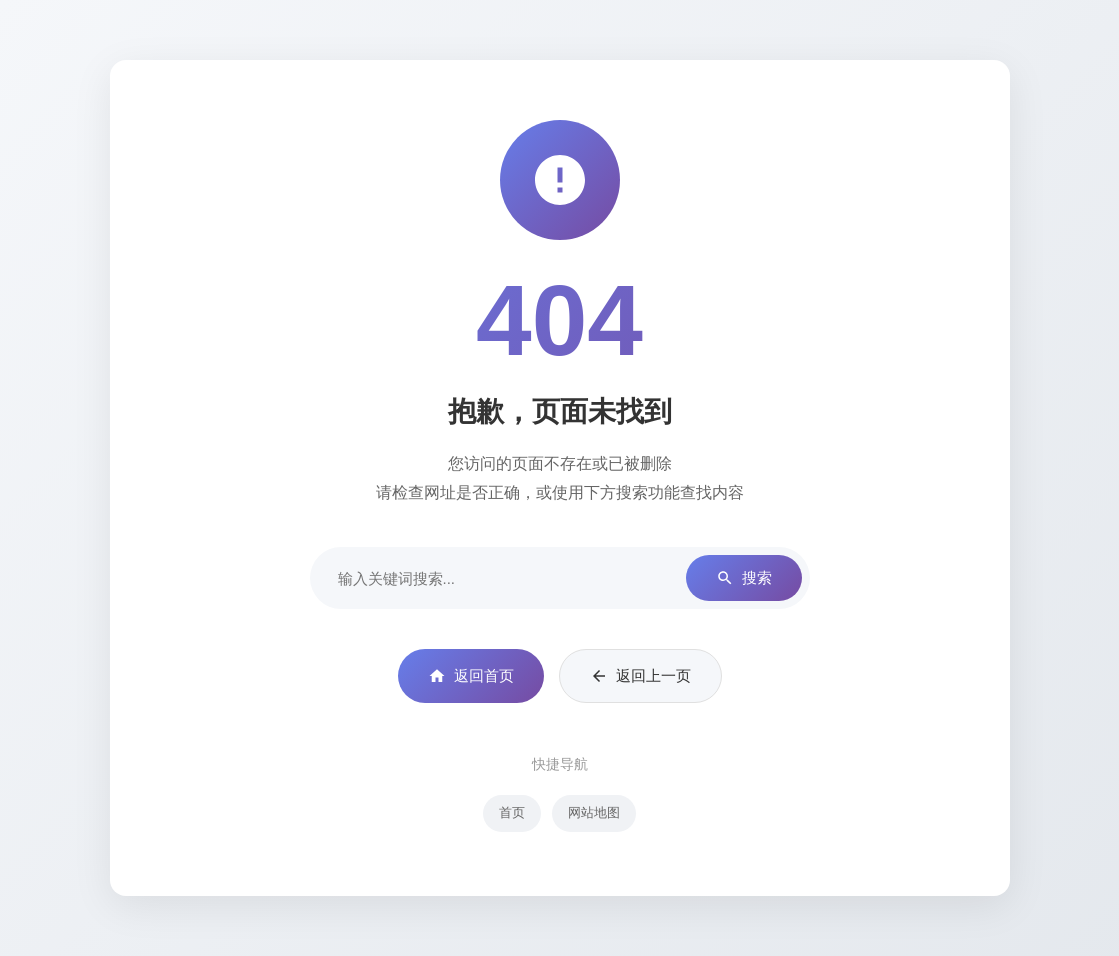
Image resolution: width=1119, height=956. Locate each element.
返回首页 (471, 676)
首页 (512, 812)
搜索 (744, 578)
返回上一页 (640, 676)
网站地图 (594, 812)
